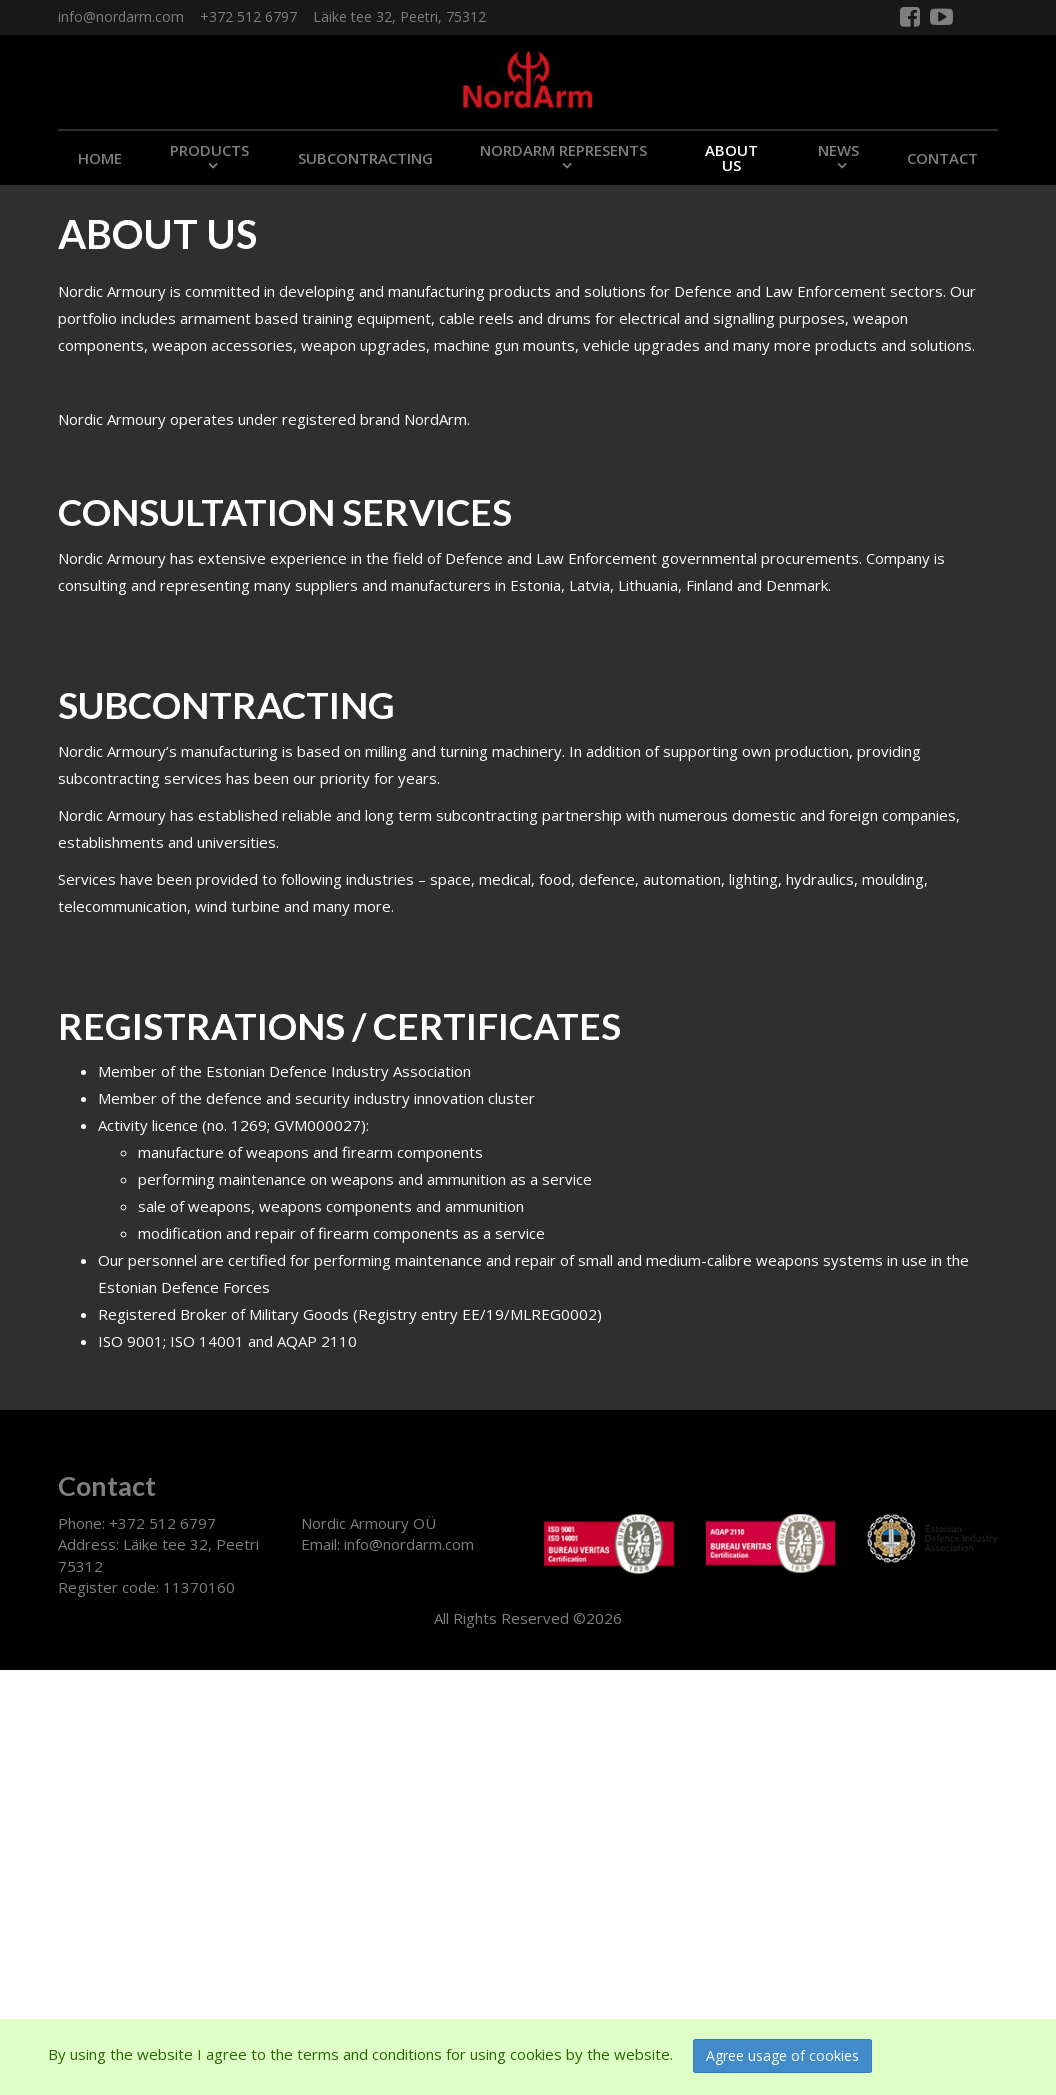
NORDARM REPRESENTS (563, 150)
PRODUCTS (209, 150)
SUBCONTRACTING (365, 158)
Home (100, 158)
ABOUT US (731, 157)
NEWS (838, 150)
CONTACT (942, 158)
